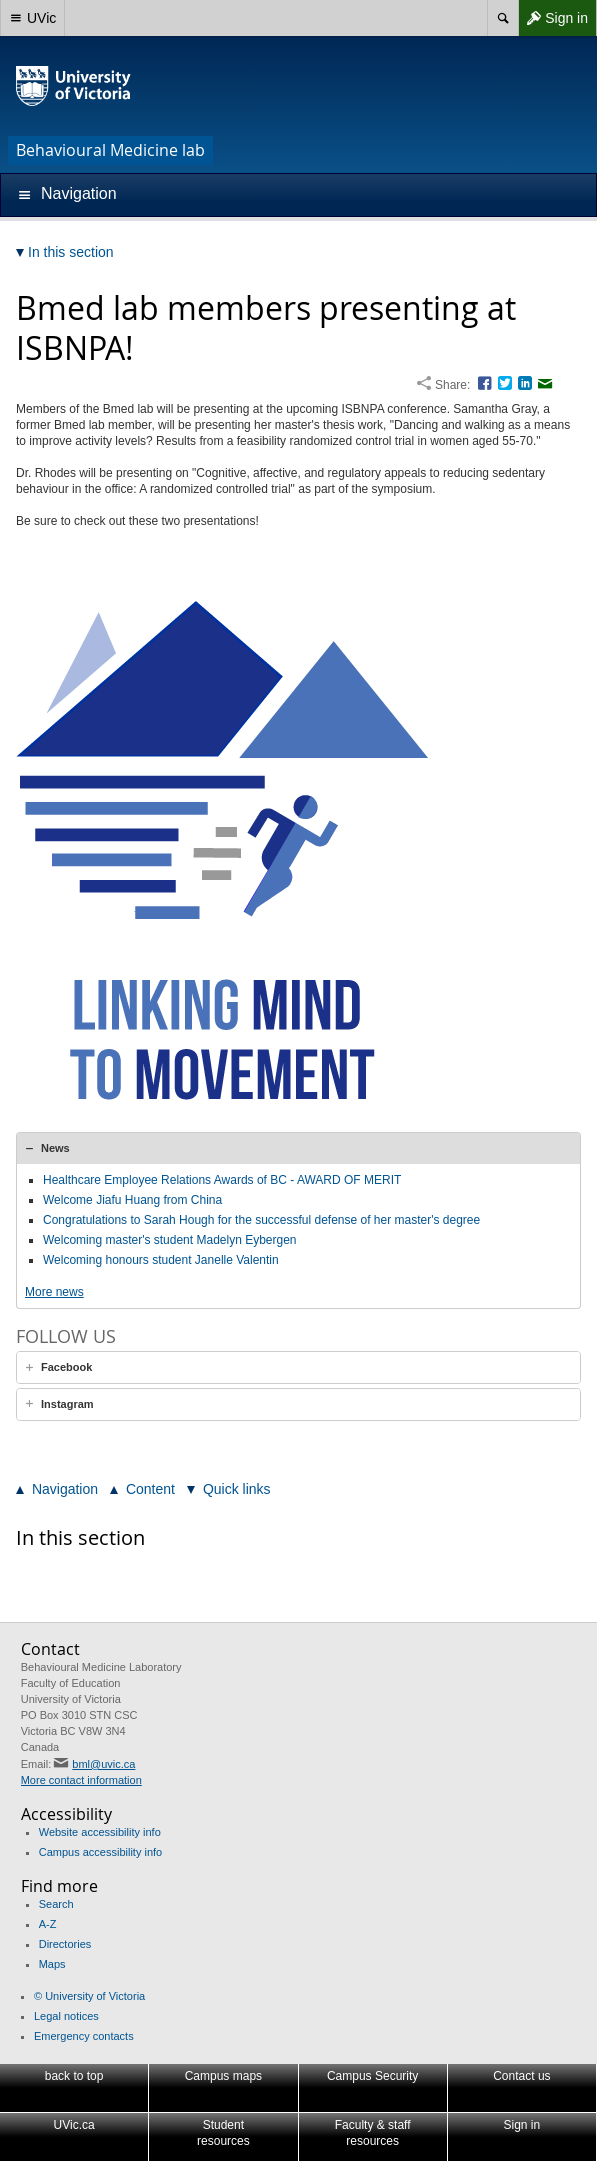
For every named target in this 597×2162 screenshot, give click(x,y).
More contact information (81, 1780)
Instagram (67, 1404)
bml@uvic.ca (103, 1764)
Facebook (66, 1367)
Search (56, 1904)
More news (54, 1292)
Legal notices (66, 2016)
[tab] (298, 1148)
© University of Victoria (89, 1996)
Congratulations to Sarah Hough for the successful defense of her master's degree (261, 1220)
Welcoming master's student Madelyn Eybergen (170, 1240)
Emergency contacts (84, 2036)
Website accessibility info (100, 1832)
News (55, 1148)
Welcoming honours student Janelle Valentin (161, 1260)
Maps (52, 1964)
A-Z (48, 1924)
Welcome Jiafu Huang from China (132, 1200)
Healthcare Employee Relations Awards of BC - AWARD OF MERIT (222, 1180)
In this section (80, 1537)
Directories (65, 1944)
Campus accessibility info (101, 1852)
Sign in (553, 18)
